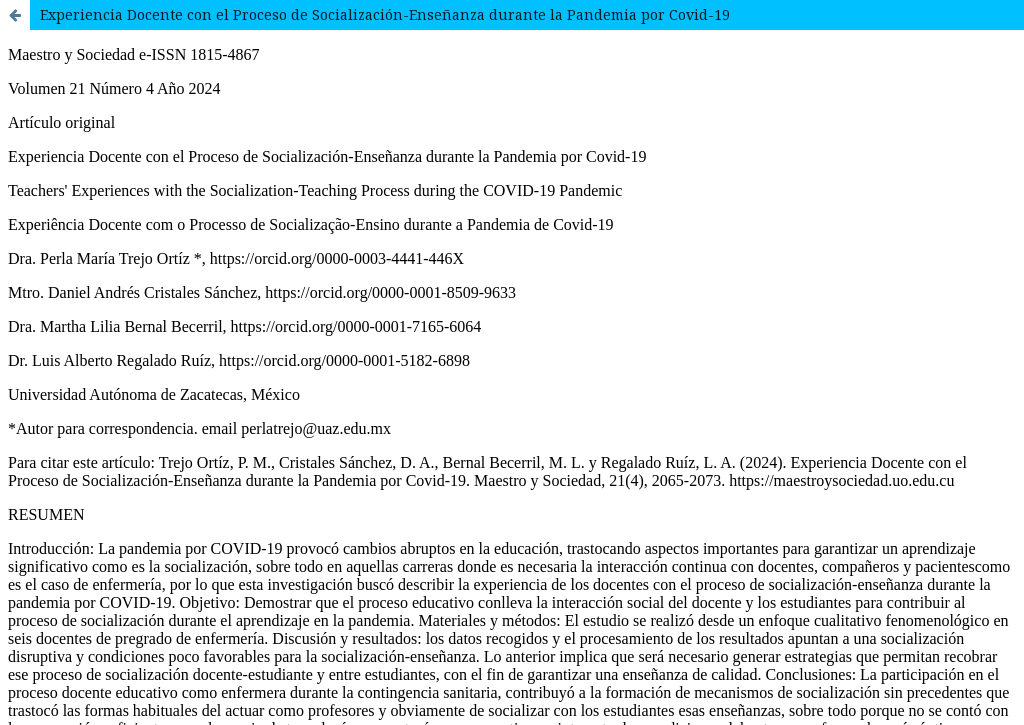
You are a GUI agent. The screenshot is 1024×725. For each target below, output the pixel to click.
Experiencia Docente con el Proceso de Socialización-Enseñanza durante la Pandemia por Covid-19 (385, 14)
